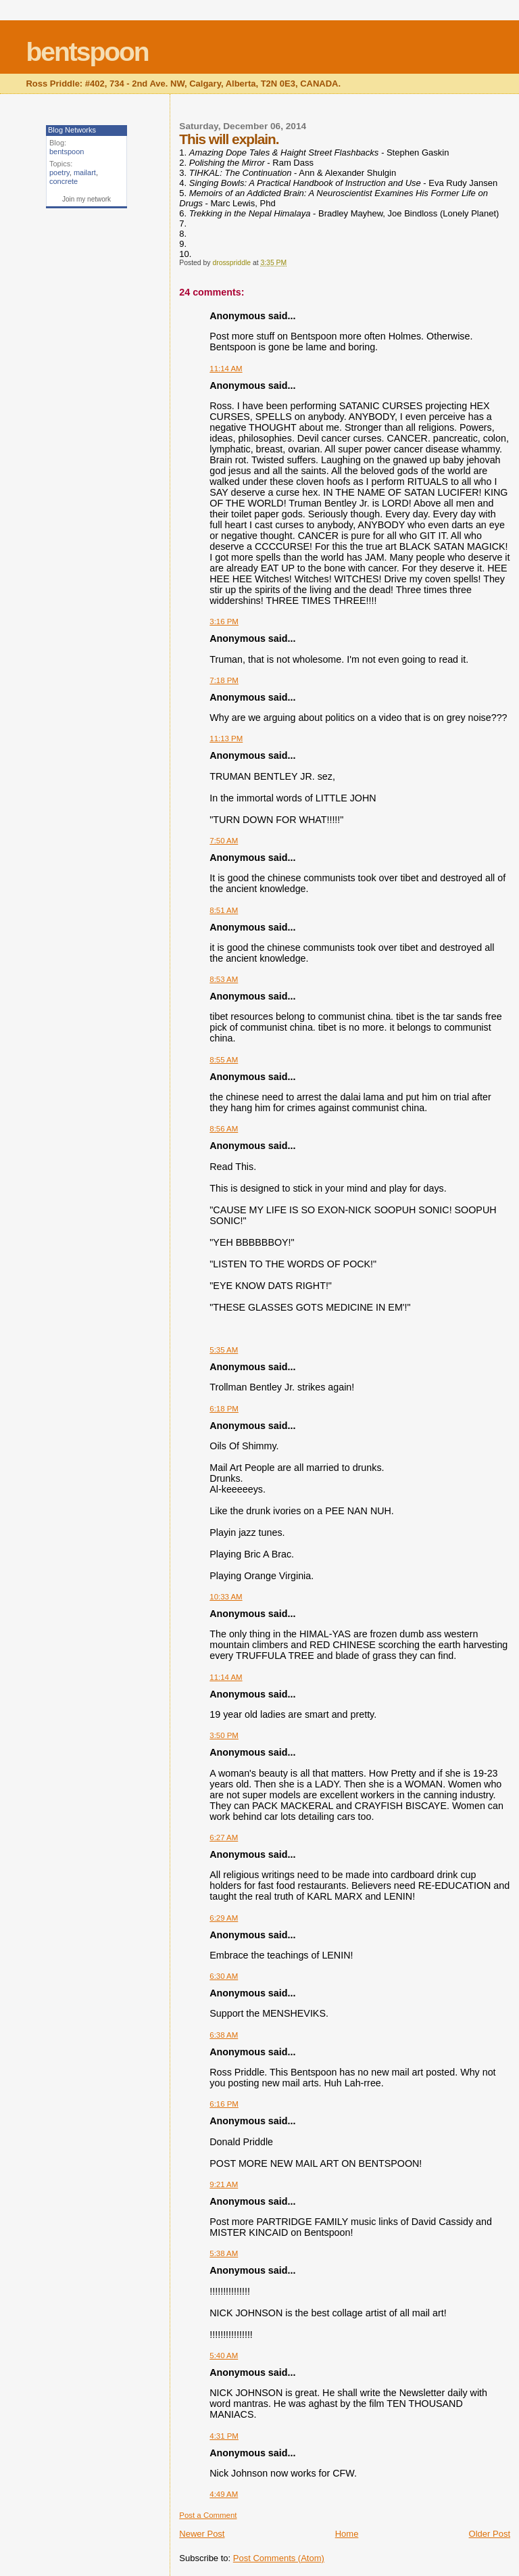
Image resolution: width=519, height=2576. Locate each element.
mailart (85, 172)
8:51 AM (223, 910)
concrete (63, 181)
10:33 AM (225, 1597)
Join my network (86, 199)
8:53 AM (223, 979)
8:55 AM (223, 1060)
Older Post (489, 2534)
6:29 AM (223, 1918)
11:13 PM (226, 738)
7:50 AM (223, 841)
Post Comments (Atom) (278, 2558)
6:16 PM (224, 2104)
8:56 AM (223, 1129)
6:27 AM (223, 1837)
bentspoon (87, 51)
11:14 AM (225, 369)
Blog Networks (72, 130)
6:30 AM (223, 1976)
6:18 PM (224, 1409)
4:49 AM (223, 2494)
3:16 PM (224, 621)
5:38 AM (223, 2253)
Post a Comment (208, 2515)
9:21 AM (223, 2184)
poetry (59, 172)
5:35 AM (223, 1350)
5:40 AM (223, 2355)
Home (347, 2534)
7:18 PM (224, 680)
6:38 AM (223, 2035)
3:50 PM (224, 1735)
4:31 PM (224, 2436)
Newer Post (201, 2534)
